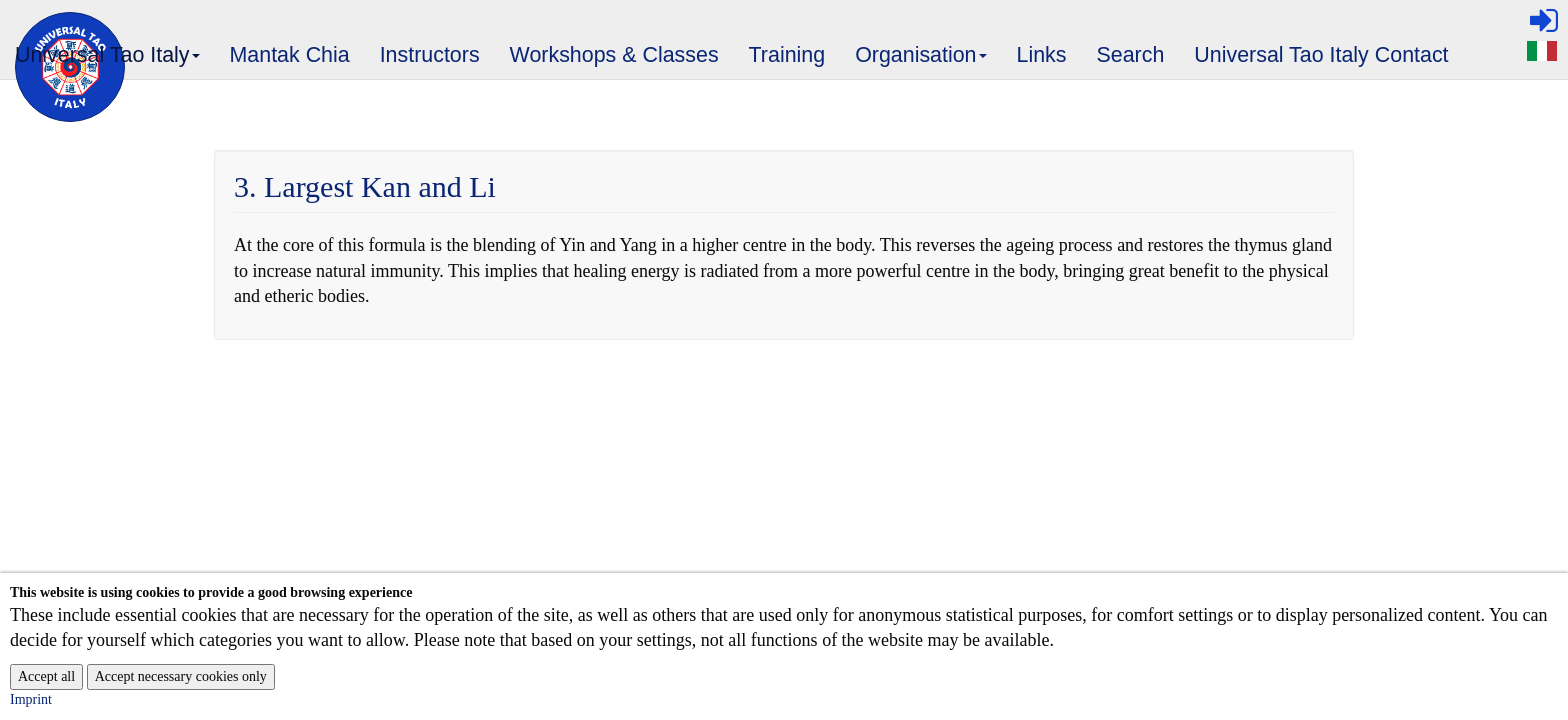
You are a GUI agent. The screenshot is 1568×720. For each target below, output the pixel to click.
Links (1042, 55)
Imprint (31, 699)
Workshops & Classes (614, 55)
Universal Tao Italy (108, 61)
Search (1131, 55)
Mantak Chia (290, 55)
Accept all (46, 676)
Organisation (921, 61)
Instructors (430, 55)
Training (787, 55)
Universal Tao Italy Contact (1321, 55)
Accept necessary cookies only (181, 676)
